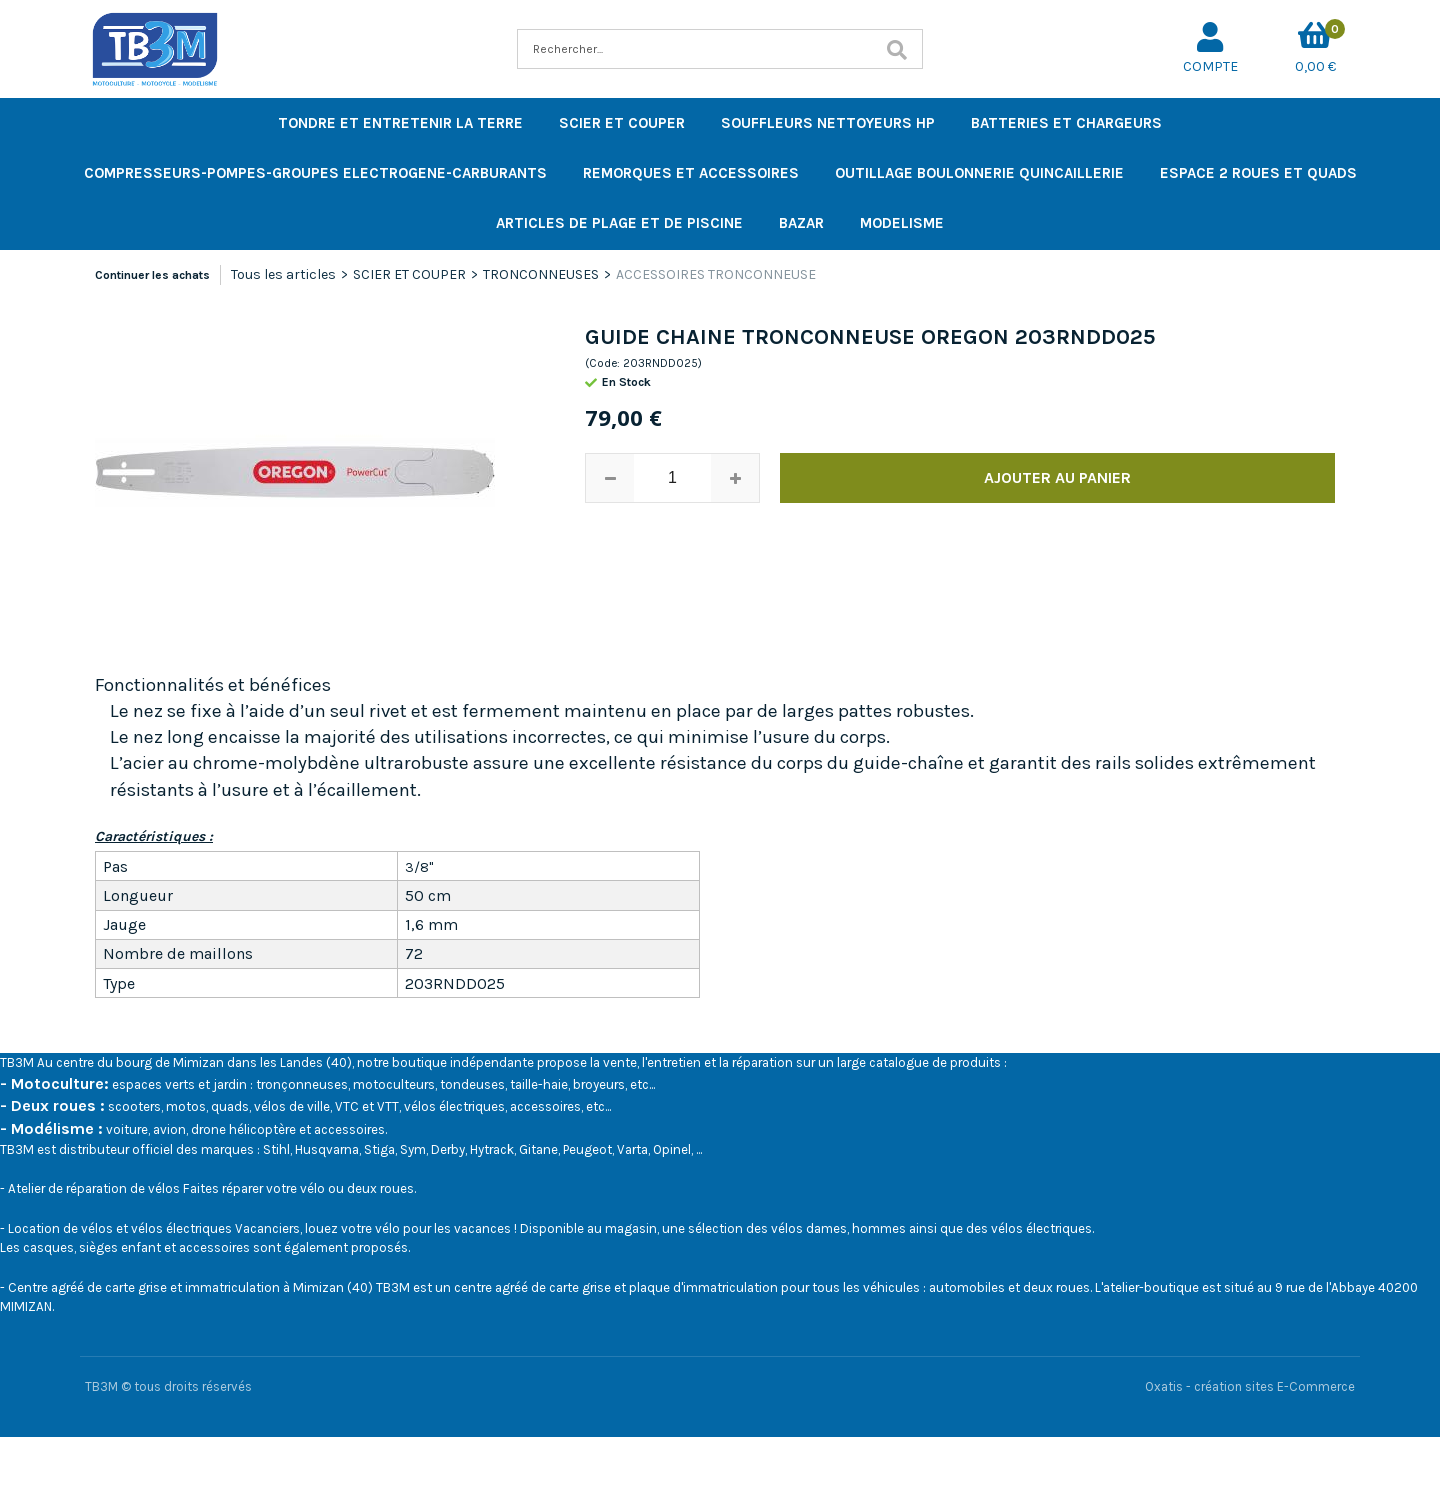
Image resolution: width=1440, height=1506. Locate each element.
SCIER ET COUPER (622, 123)
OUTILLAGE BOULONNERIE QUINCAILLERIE (979, 173)
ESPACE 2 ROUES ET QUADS (1258, 173)
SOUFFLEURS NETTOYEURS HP (828, 123)
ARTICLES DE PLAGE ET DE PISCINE (619, 223)
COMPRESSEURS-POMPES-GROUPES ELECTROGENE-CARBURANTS (315, 173)
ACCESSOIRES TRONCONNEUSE (716, 274)
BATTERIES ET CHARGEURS (1066, 123)
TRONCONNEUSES (541, 274)
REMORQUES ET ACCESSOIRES (691, 173)
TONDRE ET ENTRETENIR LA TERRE (400, 123)
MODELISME (902, 223)
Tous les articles (283, 274)
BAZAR (801, 223)
